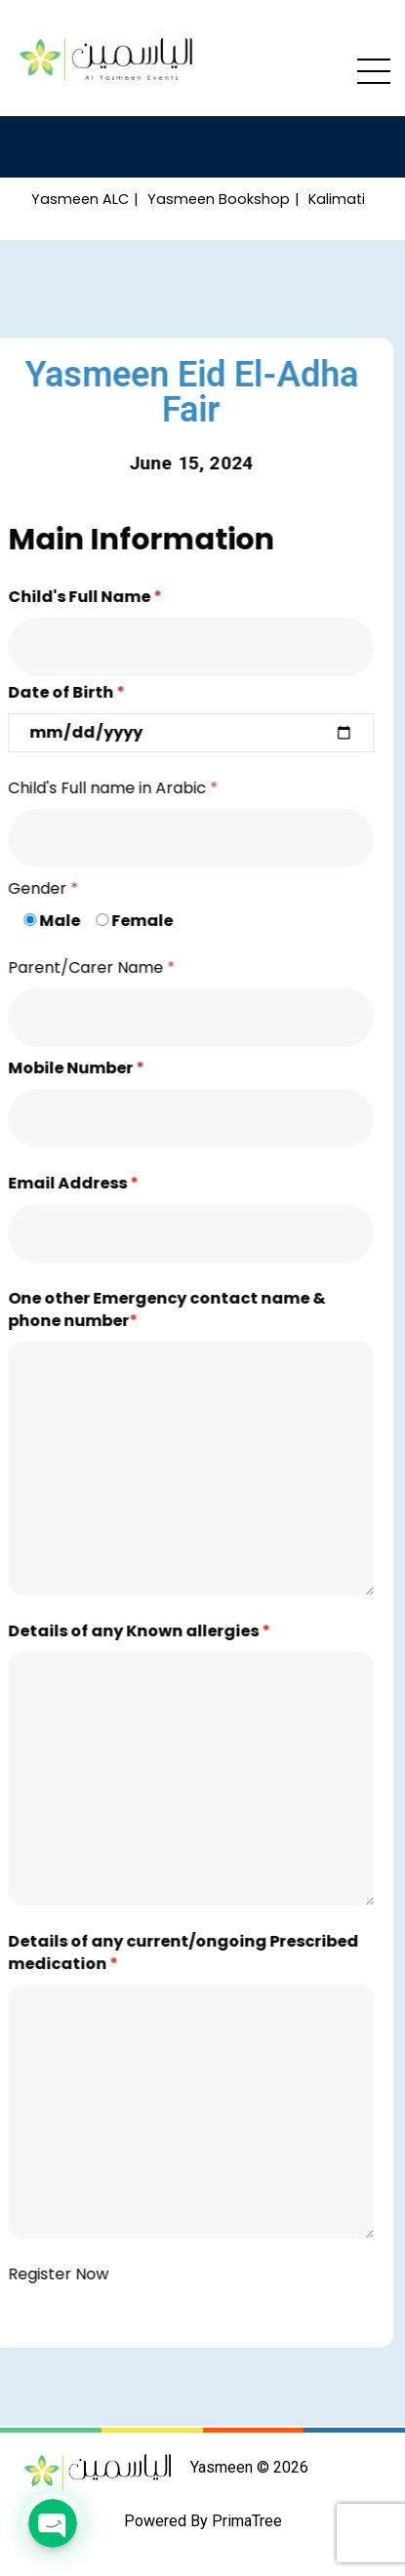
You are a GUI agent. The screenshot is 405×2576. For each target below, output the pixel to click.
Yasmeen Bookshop (218, 199)
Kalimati (336, 199)
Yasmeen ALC (80, 199)
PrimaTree (247, 2521)
